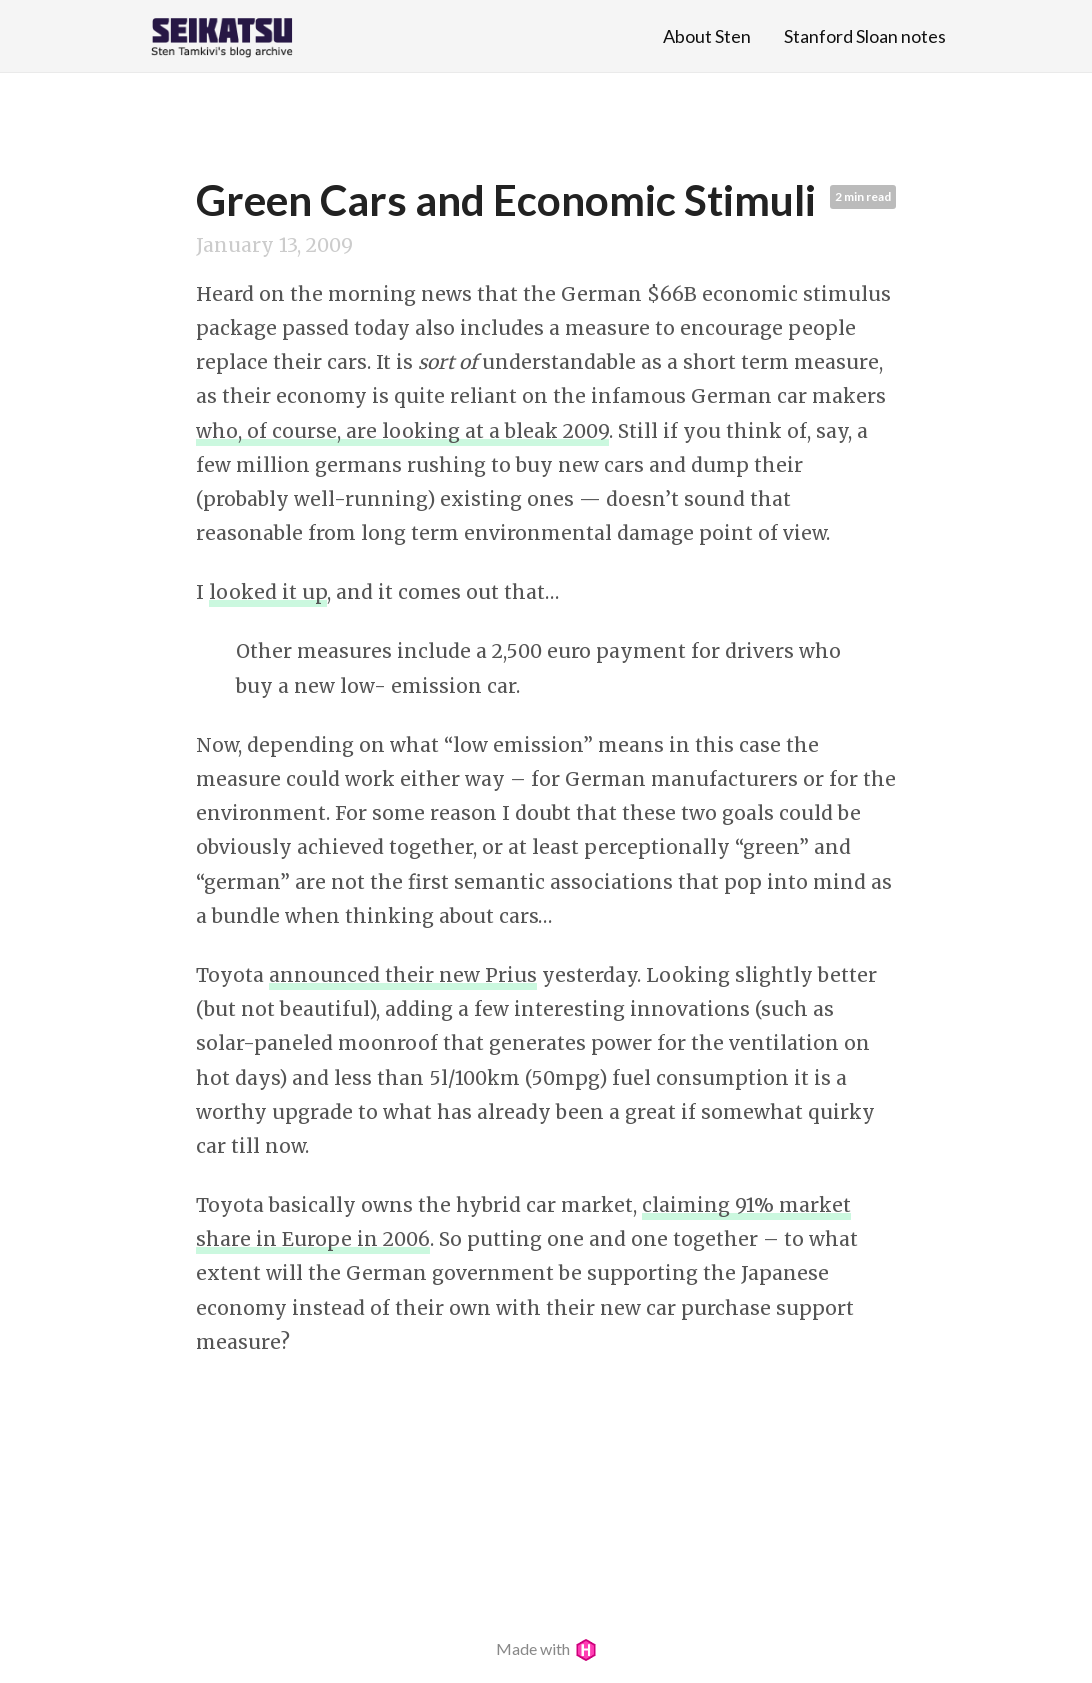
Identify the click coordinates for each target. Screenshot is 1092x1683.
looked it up (268, 592)
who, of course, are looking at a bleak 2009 (402, 431)
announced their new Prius (403, 975)
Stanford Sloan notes (865, 36)
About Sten (707, 36)
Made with (546, 1648)
